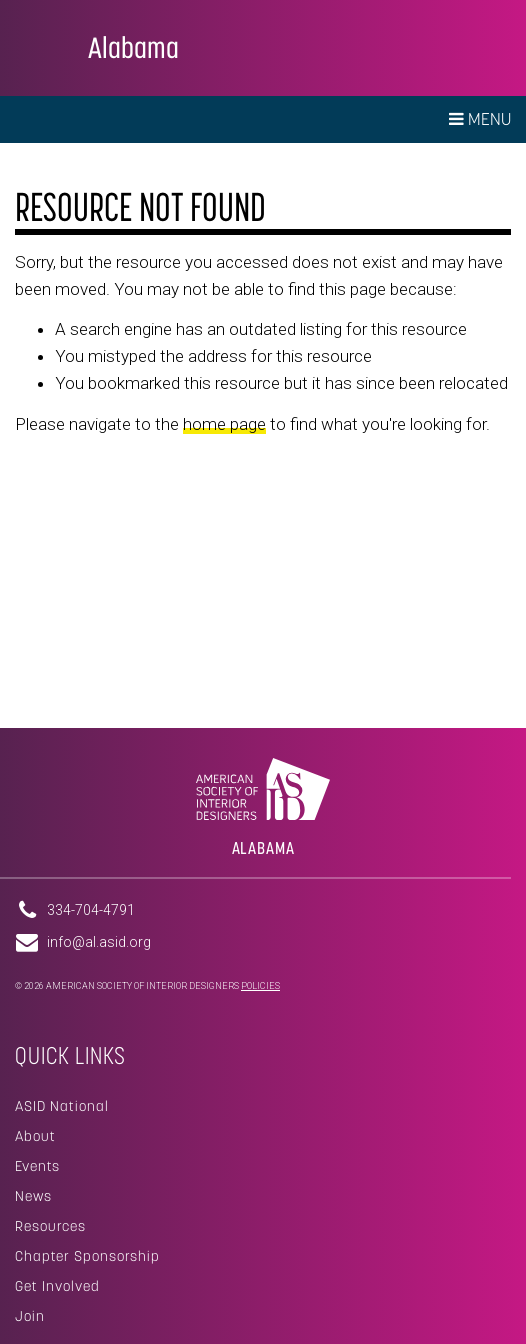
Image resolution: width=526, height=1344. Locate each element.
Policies (260, 986)
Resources (50, 1226)
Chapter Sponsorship (87, 1256)
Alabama (133, 47)
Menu (480, 119)
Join (30, 1316)
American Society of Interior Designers (44, 46)
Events (37, 1166)
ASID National (62, 1106)
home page (224, 424)
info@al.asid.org (99, 942)
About (35, 1136)
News (33, 1196)
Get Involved (57, 1286)
